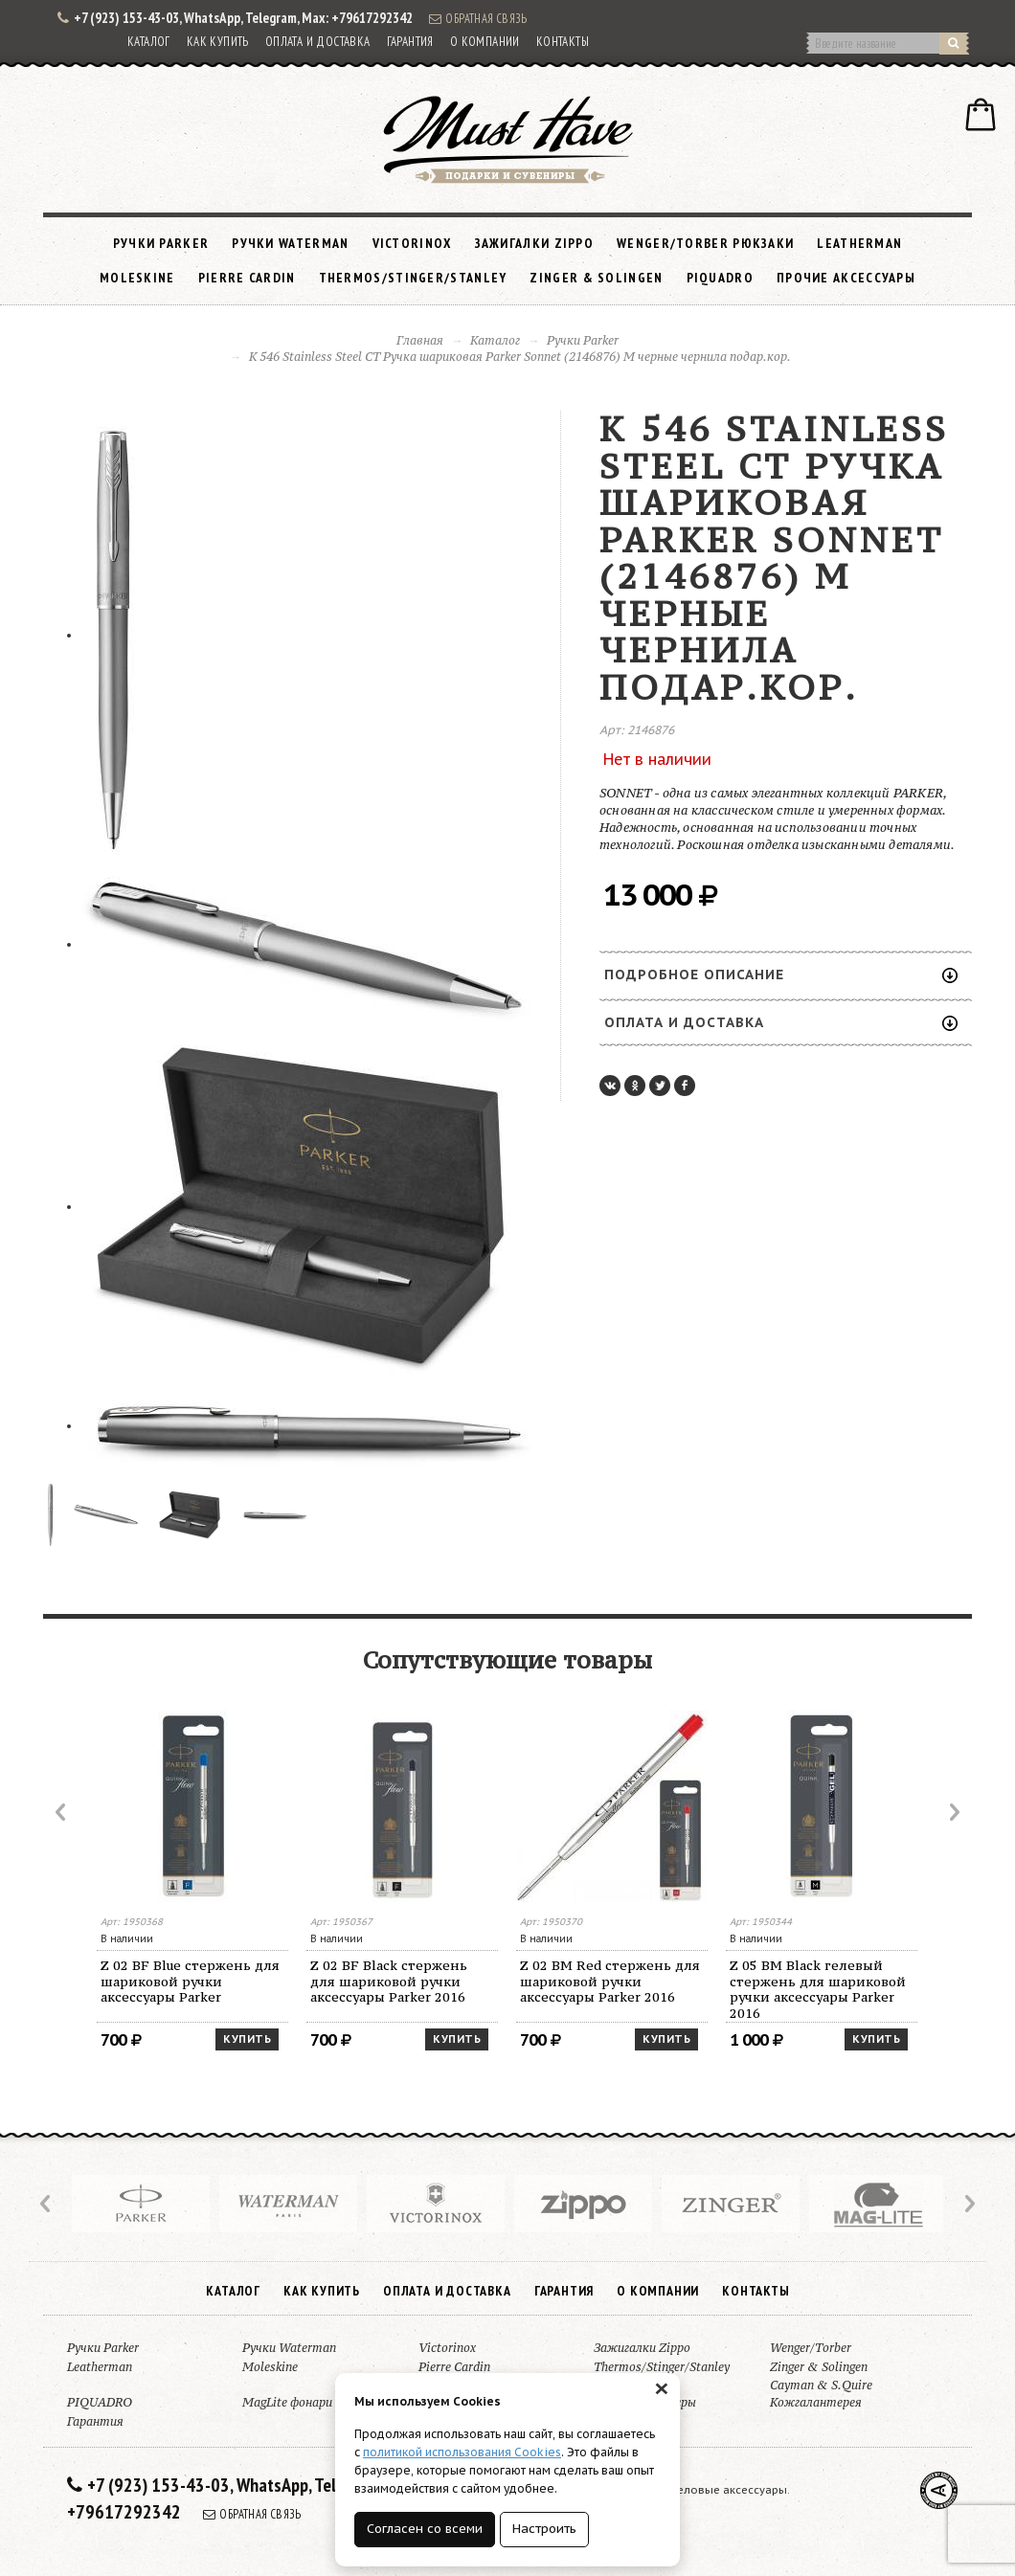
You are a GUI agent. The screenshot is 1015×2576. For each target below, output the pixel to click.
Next (952, 1812)
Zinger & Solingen (596, 277)
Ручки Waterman (290, 243)
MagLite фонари (287, 2402)
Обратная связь (478, 18)
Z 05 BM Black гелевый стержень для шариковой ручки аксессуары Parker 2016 (818, 1990)
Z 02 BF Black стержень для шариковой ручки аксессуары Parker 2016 (388, 1981)
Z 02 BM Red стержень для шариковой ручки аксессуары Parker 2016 (610, 1981)
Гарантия (410, 42)
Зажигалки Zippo (535, 243)
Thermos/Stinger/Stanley (413, 277)
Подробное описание (781, 974)
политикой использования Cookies (462, 2452)
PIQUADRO (720, 277)
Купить (247, 2039)
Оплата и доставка (318, 42)
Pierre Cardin (247, 277)
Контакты (562, 42)
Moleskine (137, 277)
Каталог (148, 42)
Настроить (544, 2528)
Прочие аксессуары (846, 277)
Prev (62, 1812)
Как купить (218, 42)
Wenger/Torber (810, 2348)
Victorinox (412, 243)
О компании (485, 42)
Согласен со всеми (425, 2528)
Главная (419, 340)
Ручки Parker (161, 243)
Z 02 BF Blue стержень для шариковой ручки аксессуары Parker (190, 1981)
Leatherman (859, 243)
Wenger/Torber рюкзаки (705, 243)
